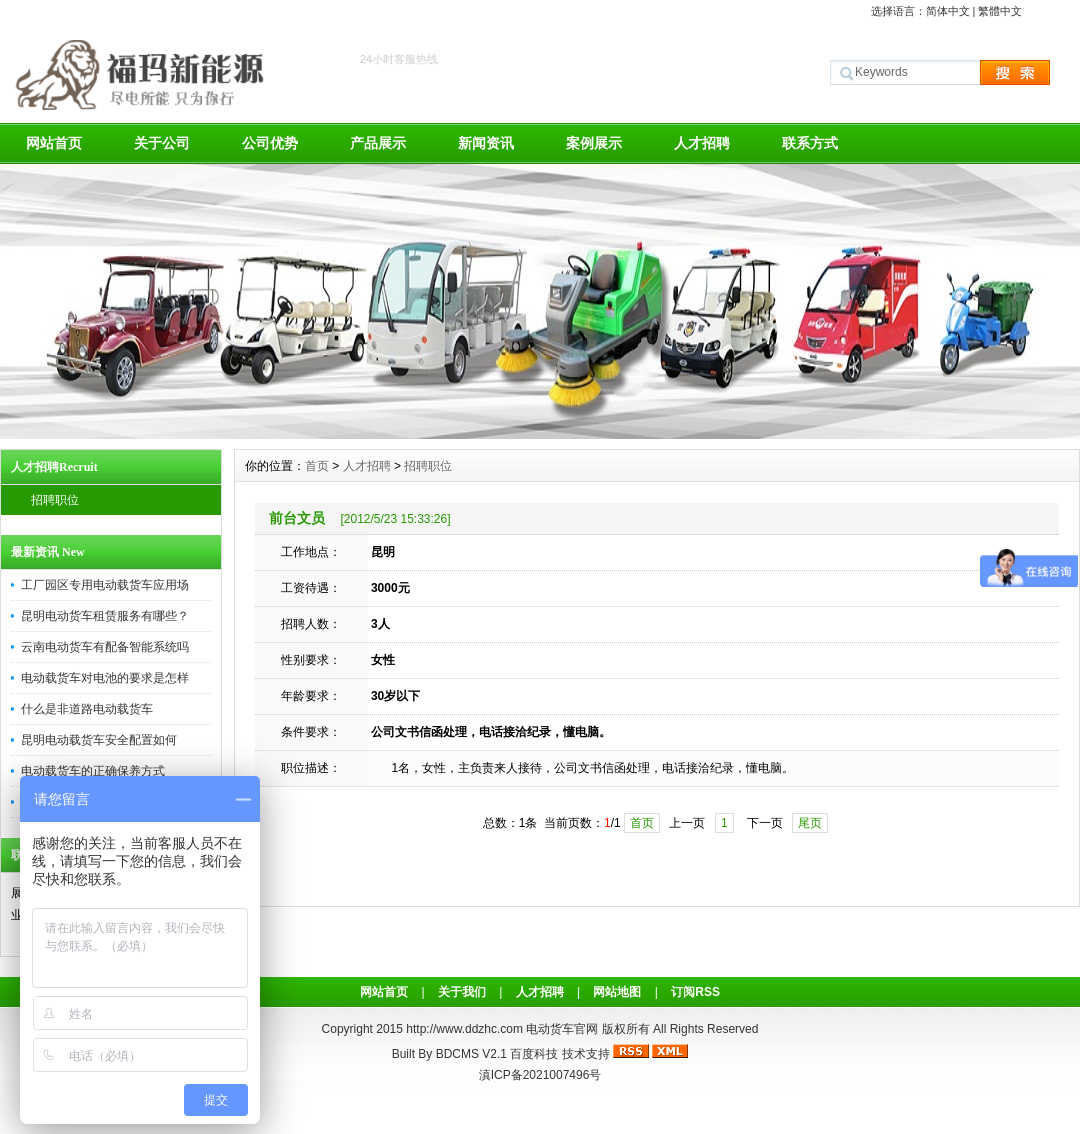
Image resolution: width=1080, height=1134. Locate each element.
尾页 (810, 823)
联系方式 (810, 143)
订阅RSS (695, 992)
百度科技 (534, 1054)
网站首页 (54, 143)
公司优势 (270, 143)
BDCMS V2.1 (471, 1054)
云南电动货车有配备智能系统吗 (105, 647)
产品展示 (378, 143)
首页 (317, 466)
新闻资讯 (486, 143)
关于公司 (162, 143)
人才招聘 (702, 143)
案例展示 (594, 143)
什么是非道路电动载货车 (87, 709)
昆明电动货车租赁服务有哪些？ (105, 616)
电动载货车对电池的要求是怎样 (105, 678)
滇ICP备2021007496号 (540, 1075)
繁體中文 (1000, 11)
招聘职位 (55, 500)
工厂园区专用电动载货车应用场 (105, 585)
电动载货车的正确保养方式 (93, 771)
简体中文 (948, 11)
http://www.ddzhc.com (466, 1029)
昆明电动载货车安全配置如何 (99, 740)
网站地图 (617, 992)
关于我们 (462, 992)
